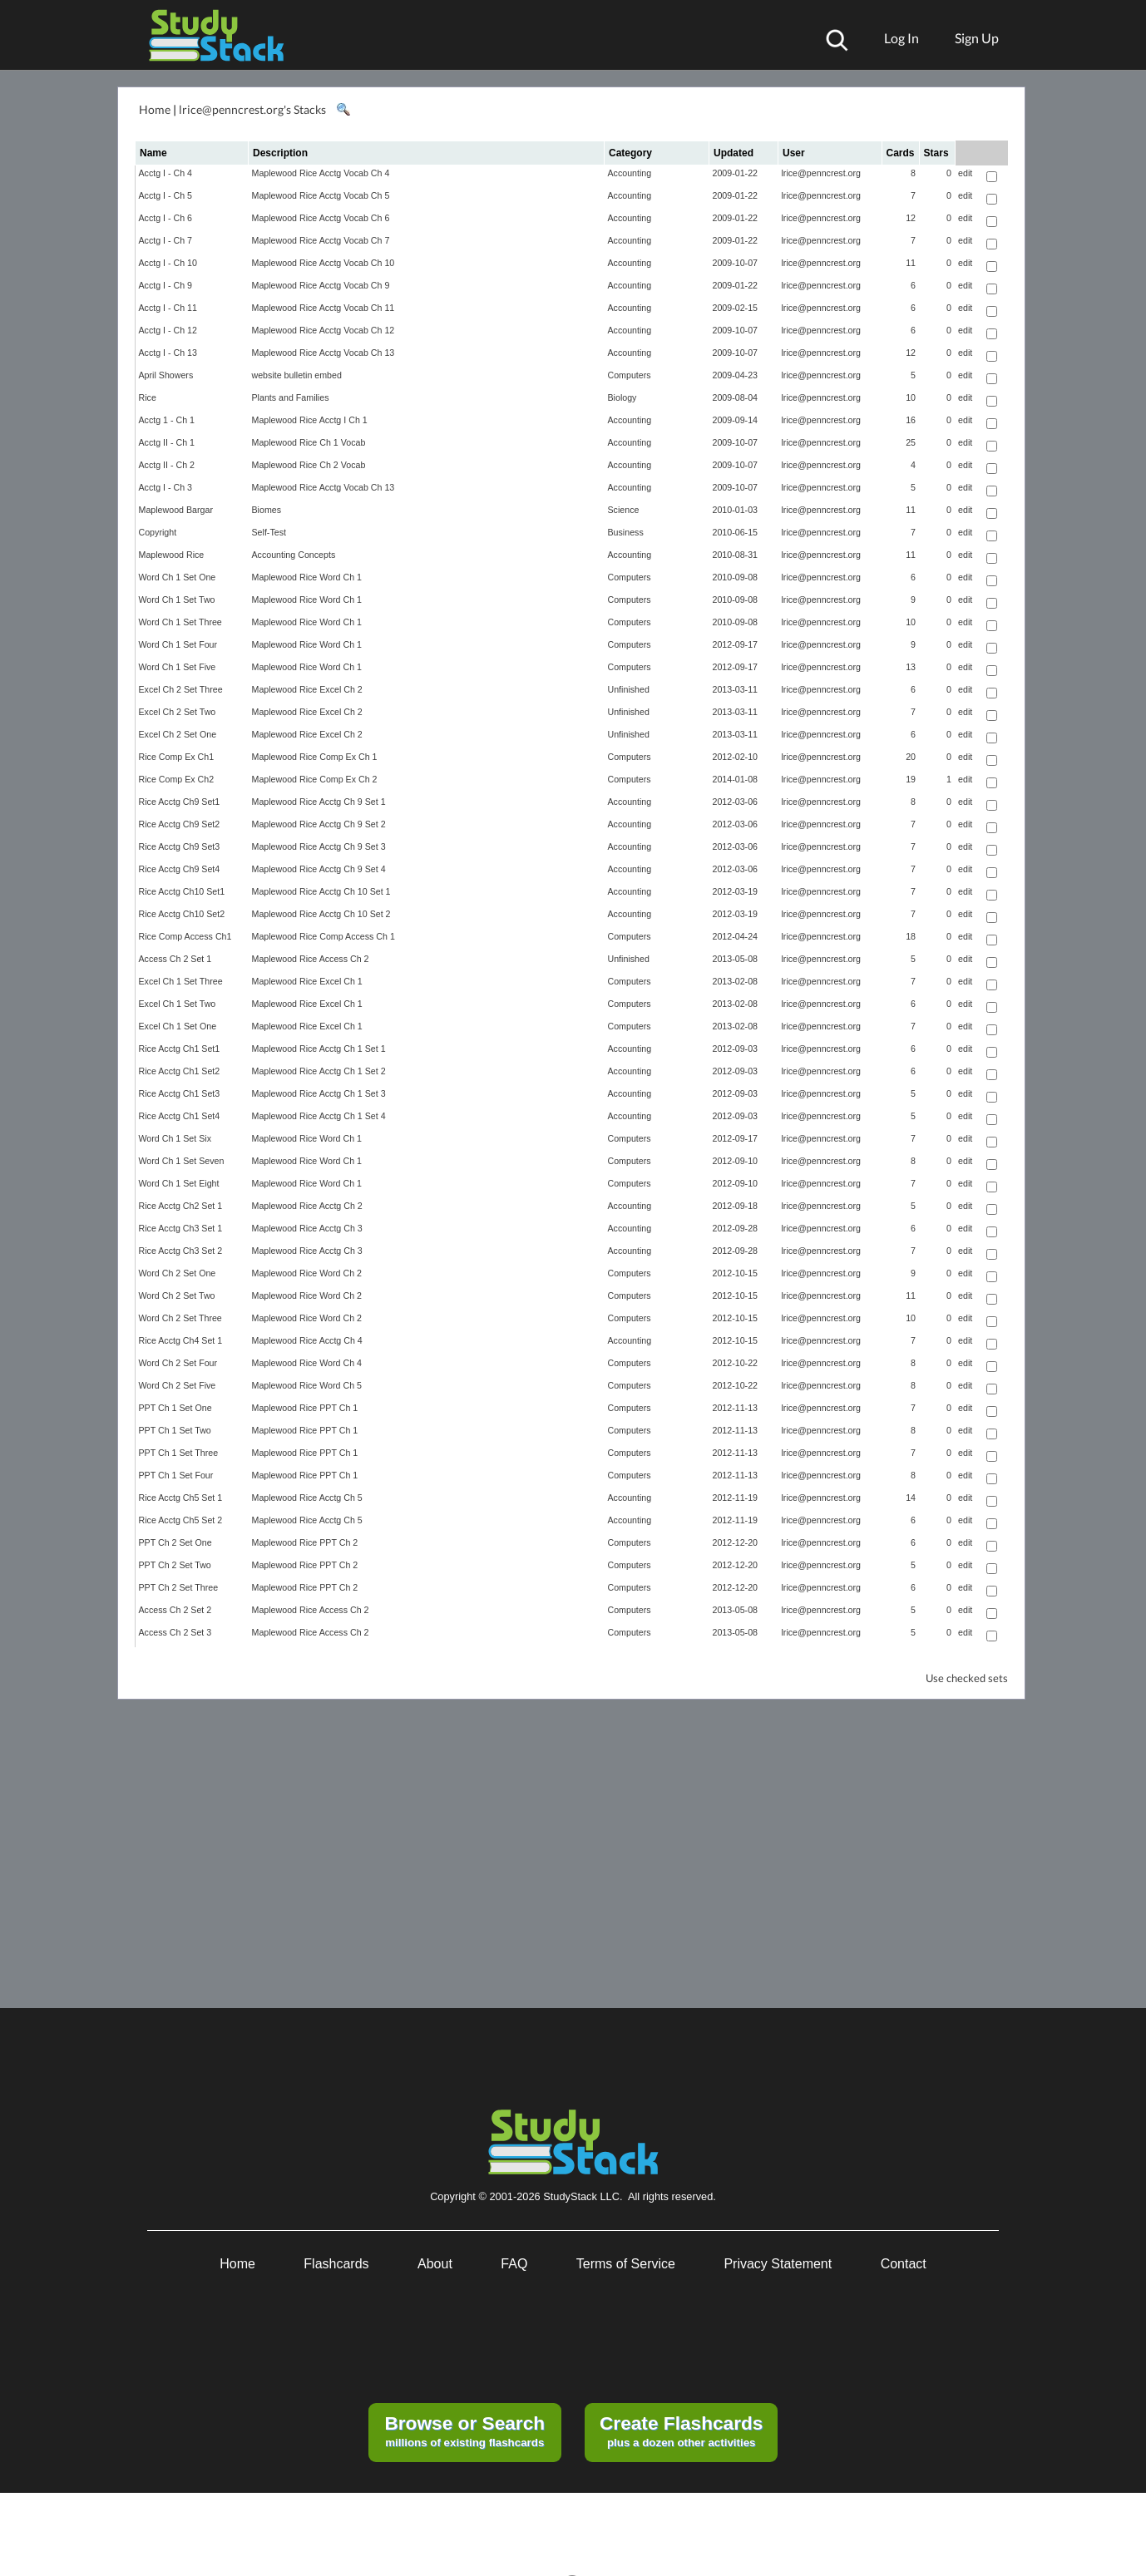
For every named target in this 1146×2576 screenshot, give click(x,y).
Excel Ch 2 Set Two (177, 712)
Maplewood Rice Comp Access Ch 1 (323, 936)
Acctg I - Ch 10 (168, 263)
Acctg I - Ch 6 (166, 218)
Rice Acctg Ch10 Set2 (182, 914)
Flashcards (336, 2264)
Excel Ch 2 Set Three (181, 689)
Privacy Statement (778, 2264)
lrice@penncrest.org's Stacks (252, 109)
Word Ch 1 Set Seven (182, 1161)
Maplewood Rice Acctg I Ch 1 (310, 420)
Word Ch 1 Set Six (175, 1138)
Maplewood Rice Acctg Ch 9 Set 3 (319, 846)
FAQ (514, 2264)
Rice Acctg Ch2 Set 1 (181, 1206)
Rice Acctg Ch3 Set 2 (181, 1251)
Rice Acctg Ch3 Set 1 (181, 1228)
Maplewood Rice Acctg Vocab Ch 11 (323, 308)
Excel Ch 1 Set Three (181, 981)
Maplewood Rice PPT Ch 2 (305, 1542)
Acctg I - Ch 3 (166, 487)
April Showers (166, 375)
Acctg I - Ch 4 (166, 173)
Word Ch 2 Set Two (177, 1295)
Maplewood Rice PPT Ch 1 (305, 1408)
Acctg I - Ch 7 (166, 240)
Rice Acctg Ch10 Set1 (182, 891)
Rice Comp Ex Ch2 (177, 779)
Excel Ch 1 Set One (178, 1026)
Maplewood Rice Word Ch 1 (307, 577)
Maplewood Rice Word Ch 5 (307, 1385)
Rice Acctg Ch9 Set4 (179, 869)
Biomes (267, 510)
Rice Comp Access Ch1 (185, 936)
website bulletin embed (297, 375)
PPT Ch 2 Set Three (179, 1587)
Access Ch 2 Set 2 (175, 1610)
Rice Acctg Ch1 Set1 (179, 1049)
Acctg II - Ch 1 (167, 442)
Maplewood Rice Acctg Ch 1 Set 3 (319, 1093)
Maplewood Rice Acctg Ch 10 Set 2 (321, 914)
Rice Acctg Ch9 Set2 (179, 824)
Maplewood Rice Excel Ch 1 (307, 981)
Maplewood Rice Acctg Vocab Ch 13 (323, 353)
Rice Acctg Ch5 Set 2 (181, 1520)
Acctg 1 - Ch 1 (167, 420)
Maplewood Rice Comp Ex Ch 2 (315, 779)
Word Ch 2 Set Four (178, 1363)
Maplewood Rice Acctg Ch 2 (307, 1206)
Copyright (158, 532)
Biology (622, 397)
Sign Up (977, 38)
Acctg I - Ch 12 (168, 330)
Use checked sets (967, 1678)
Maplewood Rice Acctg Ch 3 (307, 1228)
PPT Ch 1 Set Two (175, 1430)
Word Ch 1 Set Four (178, 644)
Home (154, 109)
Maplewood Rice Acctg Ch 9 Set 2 (319, 824)
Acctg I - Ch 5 (166, 195)
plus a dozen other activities (681, 2430)
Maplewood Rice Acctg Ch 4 (307, 1340)
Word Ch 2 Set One (177, 1273)
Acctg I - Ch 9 (166, 285)
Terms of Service (625, 2264)
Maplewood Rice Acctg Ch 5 (307, 1498)
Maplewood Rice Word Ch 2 (307, 1273)
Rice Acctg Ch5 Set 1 (181, 1498)
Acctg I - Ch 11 (168, 308)
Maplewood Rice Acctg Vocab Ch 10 (323, 263)
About (434, 2264)
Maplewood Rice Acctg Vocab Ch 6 (321, 218)
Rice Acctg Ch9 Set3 (179, 846)
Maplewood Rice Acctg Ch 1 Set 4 (319, 1116)
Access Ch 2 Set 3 (175, 1632)
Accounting (630, 173)
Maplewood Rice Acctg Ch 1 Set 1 (319, 1049)
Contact (903, 2264)
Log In (901, 38)
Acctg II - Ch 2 (167, 465)
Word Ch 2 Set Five (177, 1385)
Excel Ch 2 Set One (178, 734)
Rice (147, 397)
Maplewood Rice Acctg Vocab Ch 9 (321, 285)
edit (965, 173)
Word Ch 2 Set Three (180, 1318)
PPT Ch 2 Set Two (175, 1565)
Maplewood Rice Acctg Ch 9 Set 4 (319, 869)
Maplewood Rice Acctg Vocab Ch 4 (321, 173)
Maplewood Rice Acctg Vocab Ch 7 (321, 240)
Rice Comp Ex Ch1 (177, 757)
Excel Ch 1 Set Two (177, 1004)
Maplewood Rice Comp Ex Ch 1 (315, 757)
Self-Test (269, 532)
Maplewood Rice (172, 555)
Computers (629, 375)
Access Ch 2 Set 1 (175, 959)
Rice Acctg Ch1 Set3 (179, 1093)
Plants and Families (290, 397)
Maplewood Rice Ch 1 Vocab (309, 442)
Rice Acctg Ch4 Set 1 (181, 1340)
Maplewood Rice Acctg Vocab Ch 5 (321, 195)
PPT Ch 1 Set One (175, 1408)
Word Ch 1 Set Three (180, 622)
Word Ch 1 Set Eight (179, 1183)
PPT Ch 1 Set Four (176, 1475)
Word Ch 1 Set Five (177, 667)
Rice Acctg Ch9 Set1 (179, 802)
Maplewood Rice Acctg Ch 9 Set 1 (319, 802)
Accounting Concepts (294, 555)
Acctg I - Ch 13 (168, 353)
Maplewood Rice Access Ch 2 (310, 959)
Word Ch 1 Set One (177, 577)
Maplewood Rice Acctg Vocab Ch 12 (323, 330)
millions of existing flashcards (464, 2430)
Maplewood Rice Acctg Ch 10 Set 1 (321, 891)
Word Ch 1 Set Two (177, 600)
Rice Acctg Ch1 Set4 (179, 1116)
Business (626, 532)
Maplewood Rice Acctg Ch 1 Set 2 (319, 1071)
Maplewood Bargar (176, 510)
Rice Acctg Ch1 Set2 (179, 1071)
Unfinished (629, 689)
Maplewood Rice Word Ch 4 (307, 1363)
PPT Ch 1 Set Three (179, 1453)
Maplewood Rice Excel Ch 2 (307, 689)
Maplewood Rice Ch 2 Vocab (309, 465)
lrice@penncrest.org (822, 173)
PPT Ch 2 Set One (175, 1542)
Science (624, 510)
